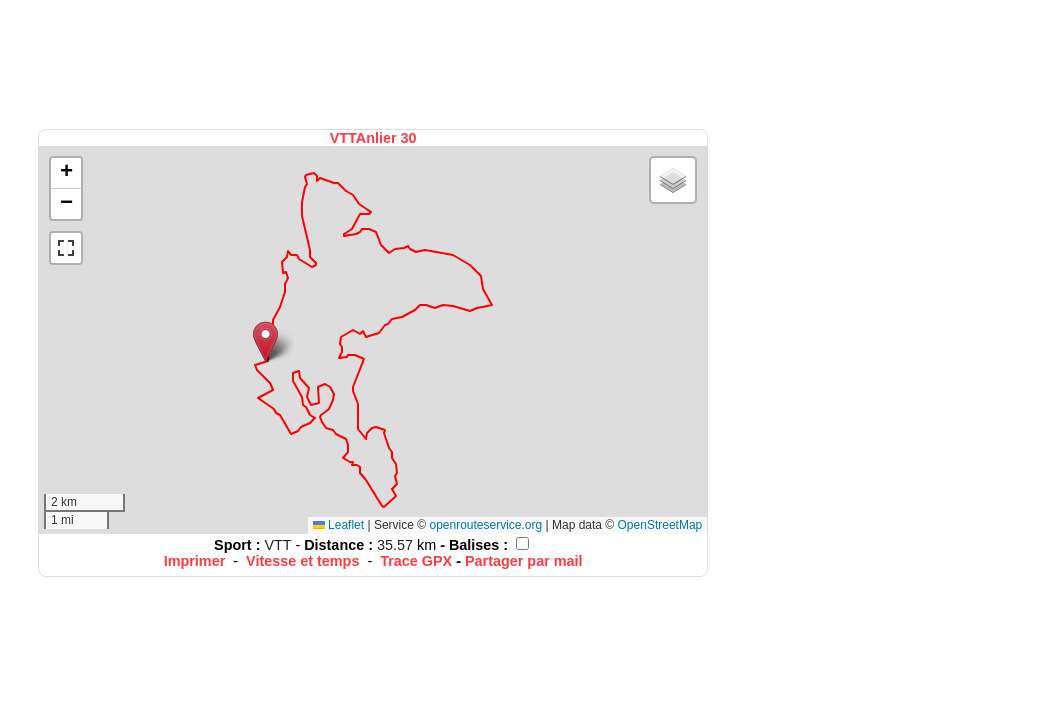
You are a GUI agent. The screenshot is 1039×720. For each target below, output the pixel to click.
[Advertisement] (375, 62)
